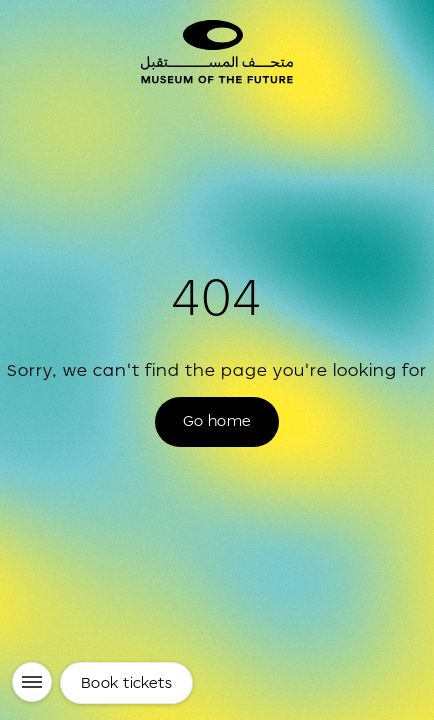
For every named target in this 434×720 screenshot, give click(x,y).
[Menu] (32, 682)
